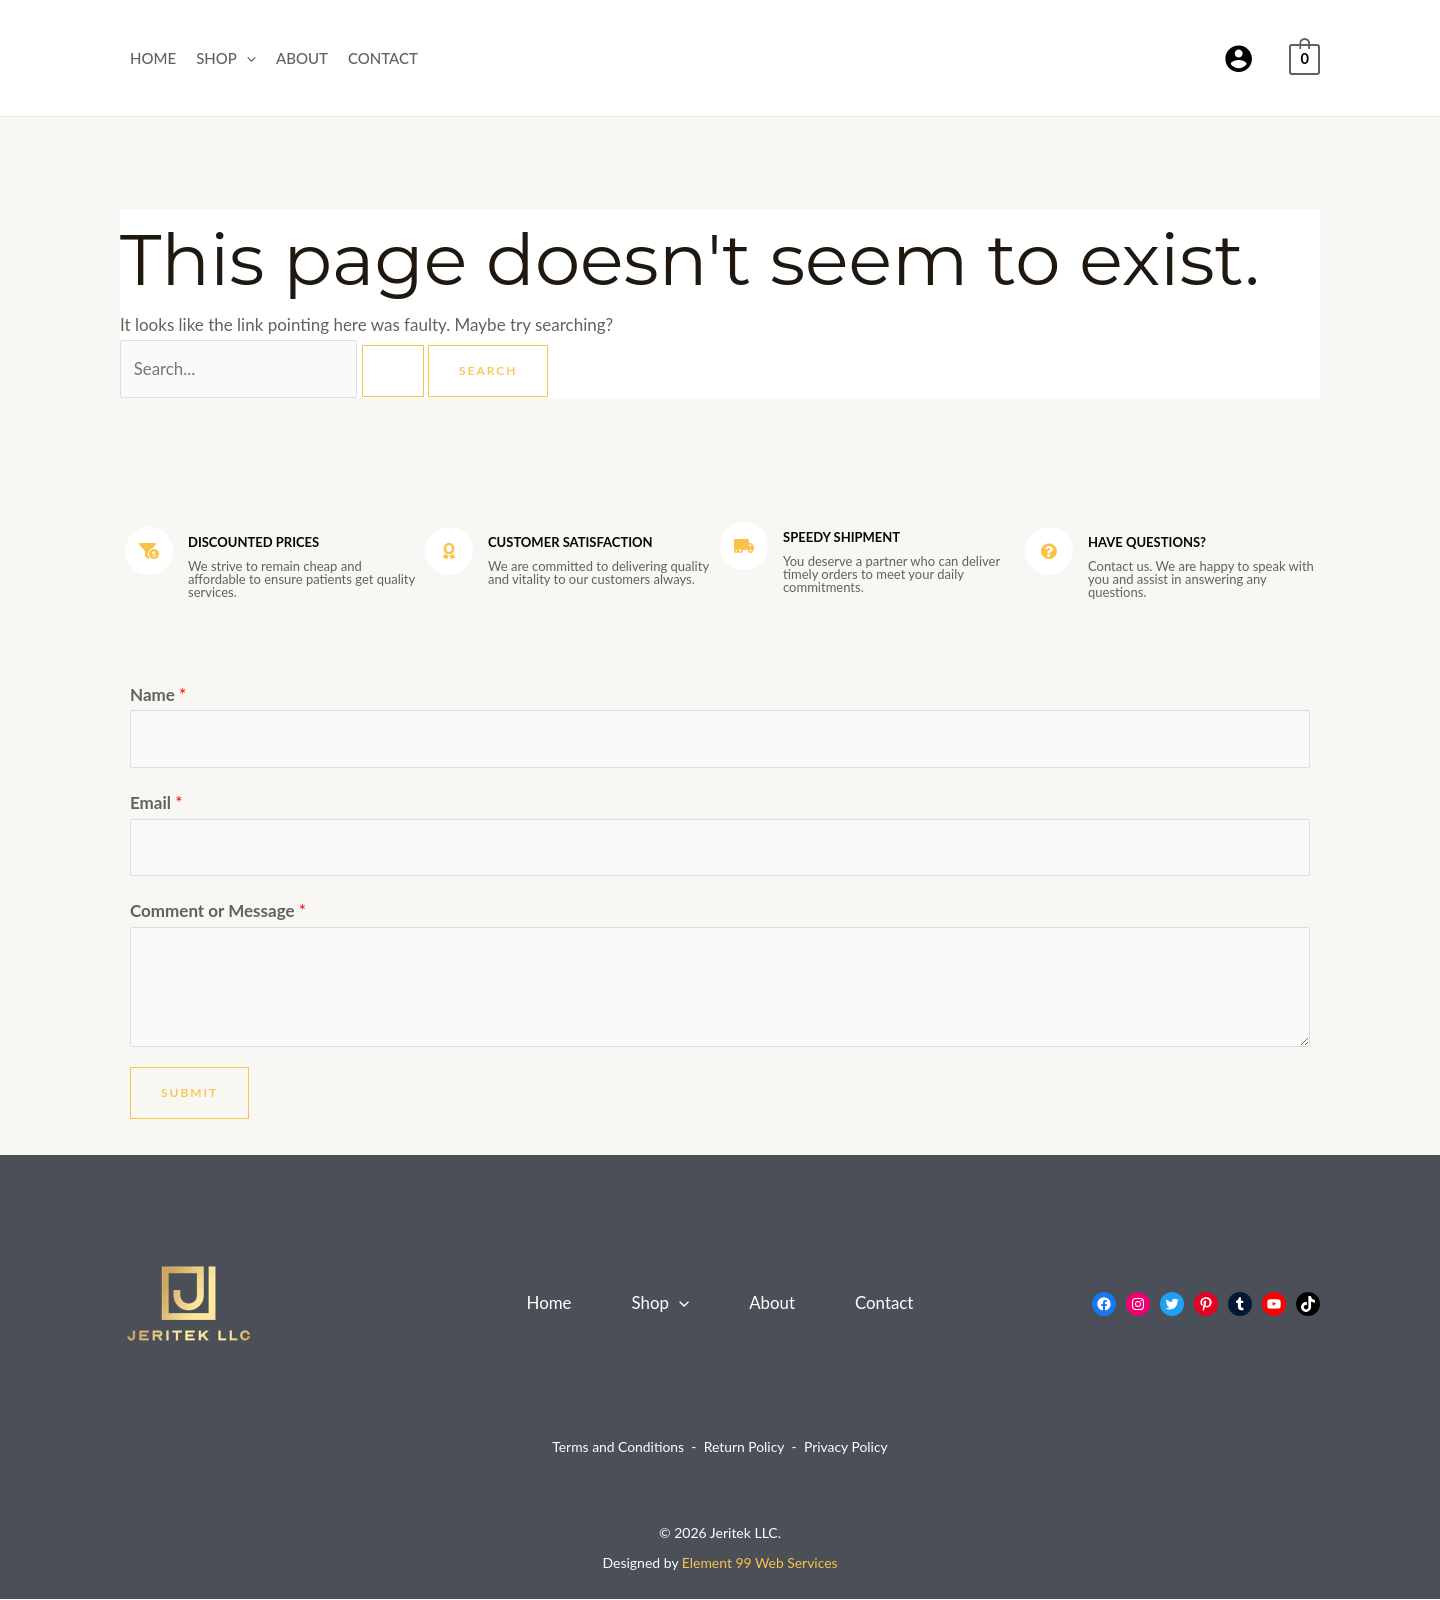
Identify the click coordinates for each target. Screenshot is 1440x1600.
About (302, 58)
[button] (246, 58)
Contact (383, 58)
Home (153, 58)
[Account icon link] (1238, 58)
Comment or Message (218, 911)
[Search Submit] (394, 371)
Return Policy (744, 1448)
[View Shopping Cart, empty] (1304, 57)
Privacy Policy (846, 1448)
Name (158, 694)
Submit (189, 1093)
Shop (226, 58)
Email (156, 803)
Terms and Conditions (617, 1448)
